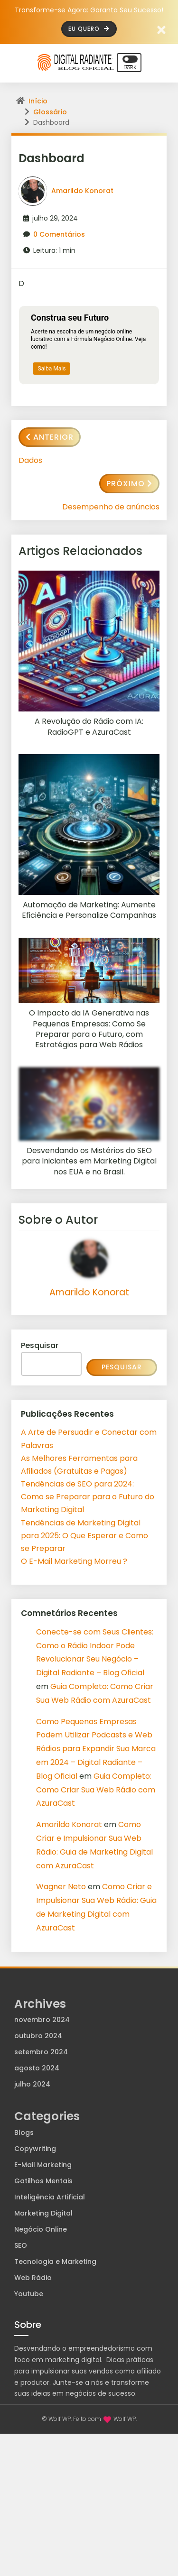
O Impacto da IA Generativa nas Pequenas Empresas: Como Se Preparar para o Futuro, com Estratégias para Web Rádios (89, 1029)
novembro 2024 (42, 2019)
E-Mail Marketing (43, 2165)
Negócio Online (40, 2229)
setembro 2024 (41, 2052)
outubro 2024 (38, 2035)
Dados (30, 460)
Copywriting (35, 2148)
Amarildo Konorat (82, 190)
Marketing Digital (43, 2213)
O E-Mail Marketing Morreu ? (74, 1561)
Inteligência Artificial (49, 2197)
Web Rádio (33, 2277)
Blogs (24, 2132)
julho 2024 (32, 2084)
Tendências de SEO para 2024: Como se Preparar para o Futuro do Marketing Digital (87, 1496)
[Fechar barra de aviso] (162, 29)
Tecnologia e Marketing (55, 2261)
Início (37, 101)
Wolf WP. (125, 2419)
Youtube (28, 2294)
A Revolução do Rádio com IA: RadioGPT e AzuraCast (89, 726)
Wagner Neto (61, 1886)
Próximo (129, 483)
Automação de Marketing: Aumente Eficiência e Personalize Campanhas (89, 910)
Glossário (50, 112)
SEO (20, 2245)
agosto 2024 (36, 2068)
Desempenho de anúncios (110, 506)
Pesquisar (39, 1345)
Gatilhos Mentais (43, 2181)
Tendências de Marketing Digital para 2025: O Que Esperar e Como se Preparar (84, 1535)
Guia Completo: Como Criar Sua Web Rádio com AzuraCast (95, 1790)
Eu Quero (89, 29)
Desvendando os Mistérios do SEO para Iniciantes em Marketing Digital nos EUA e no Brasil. (89, 1161)
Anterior (50, 437)
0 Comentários (59, 234)
